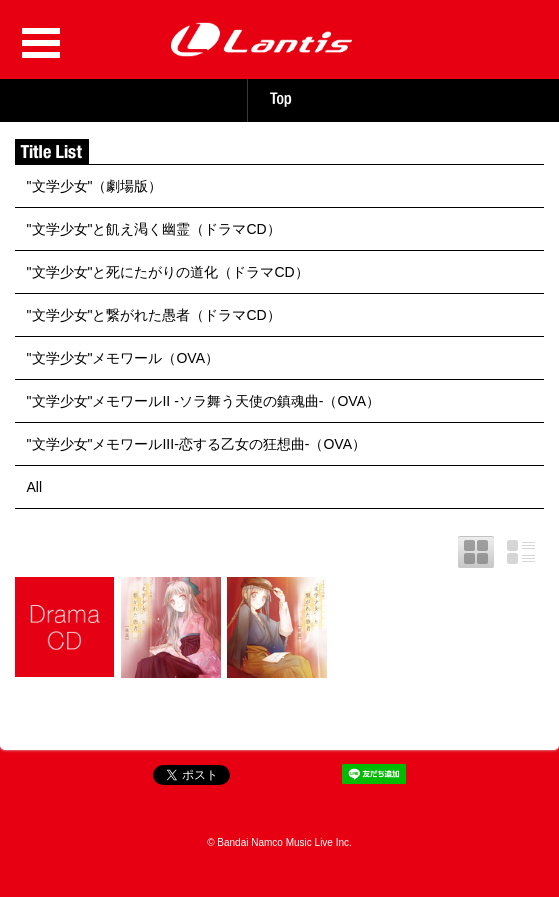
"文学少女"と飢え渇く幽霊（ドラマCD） (154, 229)
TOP (280, 99)
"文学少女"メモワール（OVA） (123, 358)
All (35, 487)
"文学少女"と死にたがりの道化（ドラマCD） (168, 272)
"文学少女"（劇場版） (95, 186)
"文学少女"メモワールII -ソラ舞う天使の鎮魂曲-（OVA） (203, 401)
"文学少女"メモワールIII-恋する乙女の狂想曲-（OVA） (196, 444)
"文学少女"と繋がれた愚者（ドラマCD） (154, 315)
